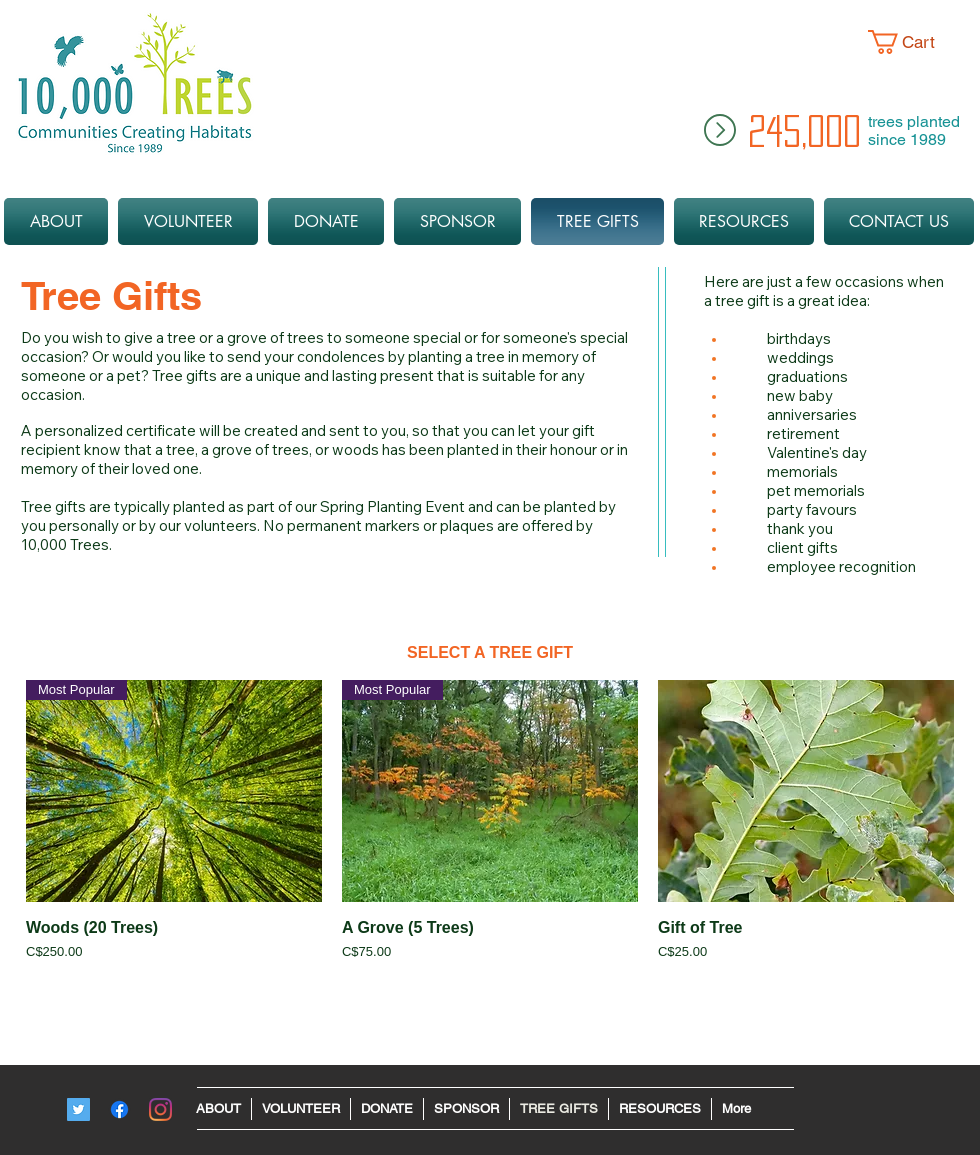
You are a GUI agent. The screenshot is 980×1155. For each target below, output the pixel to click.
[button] (917, 42)
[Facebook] (119, 1109)
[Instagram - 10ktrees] (160, 1109)
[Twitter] (78, 1109)
